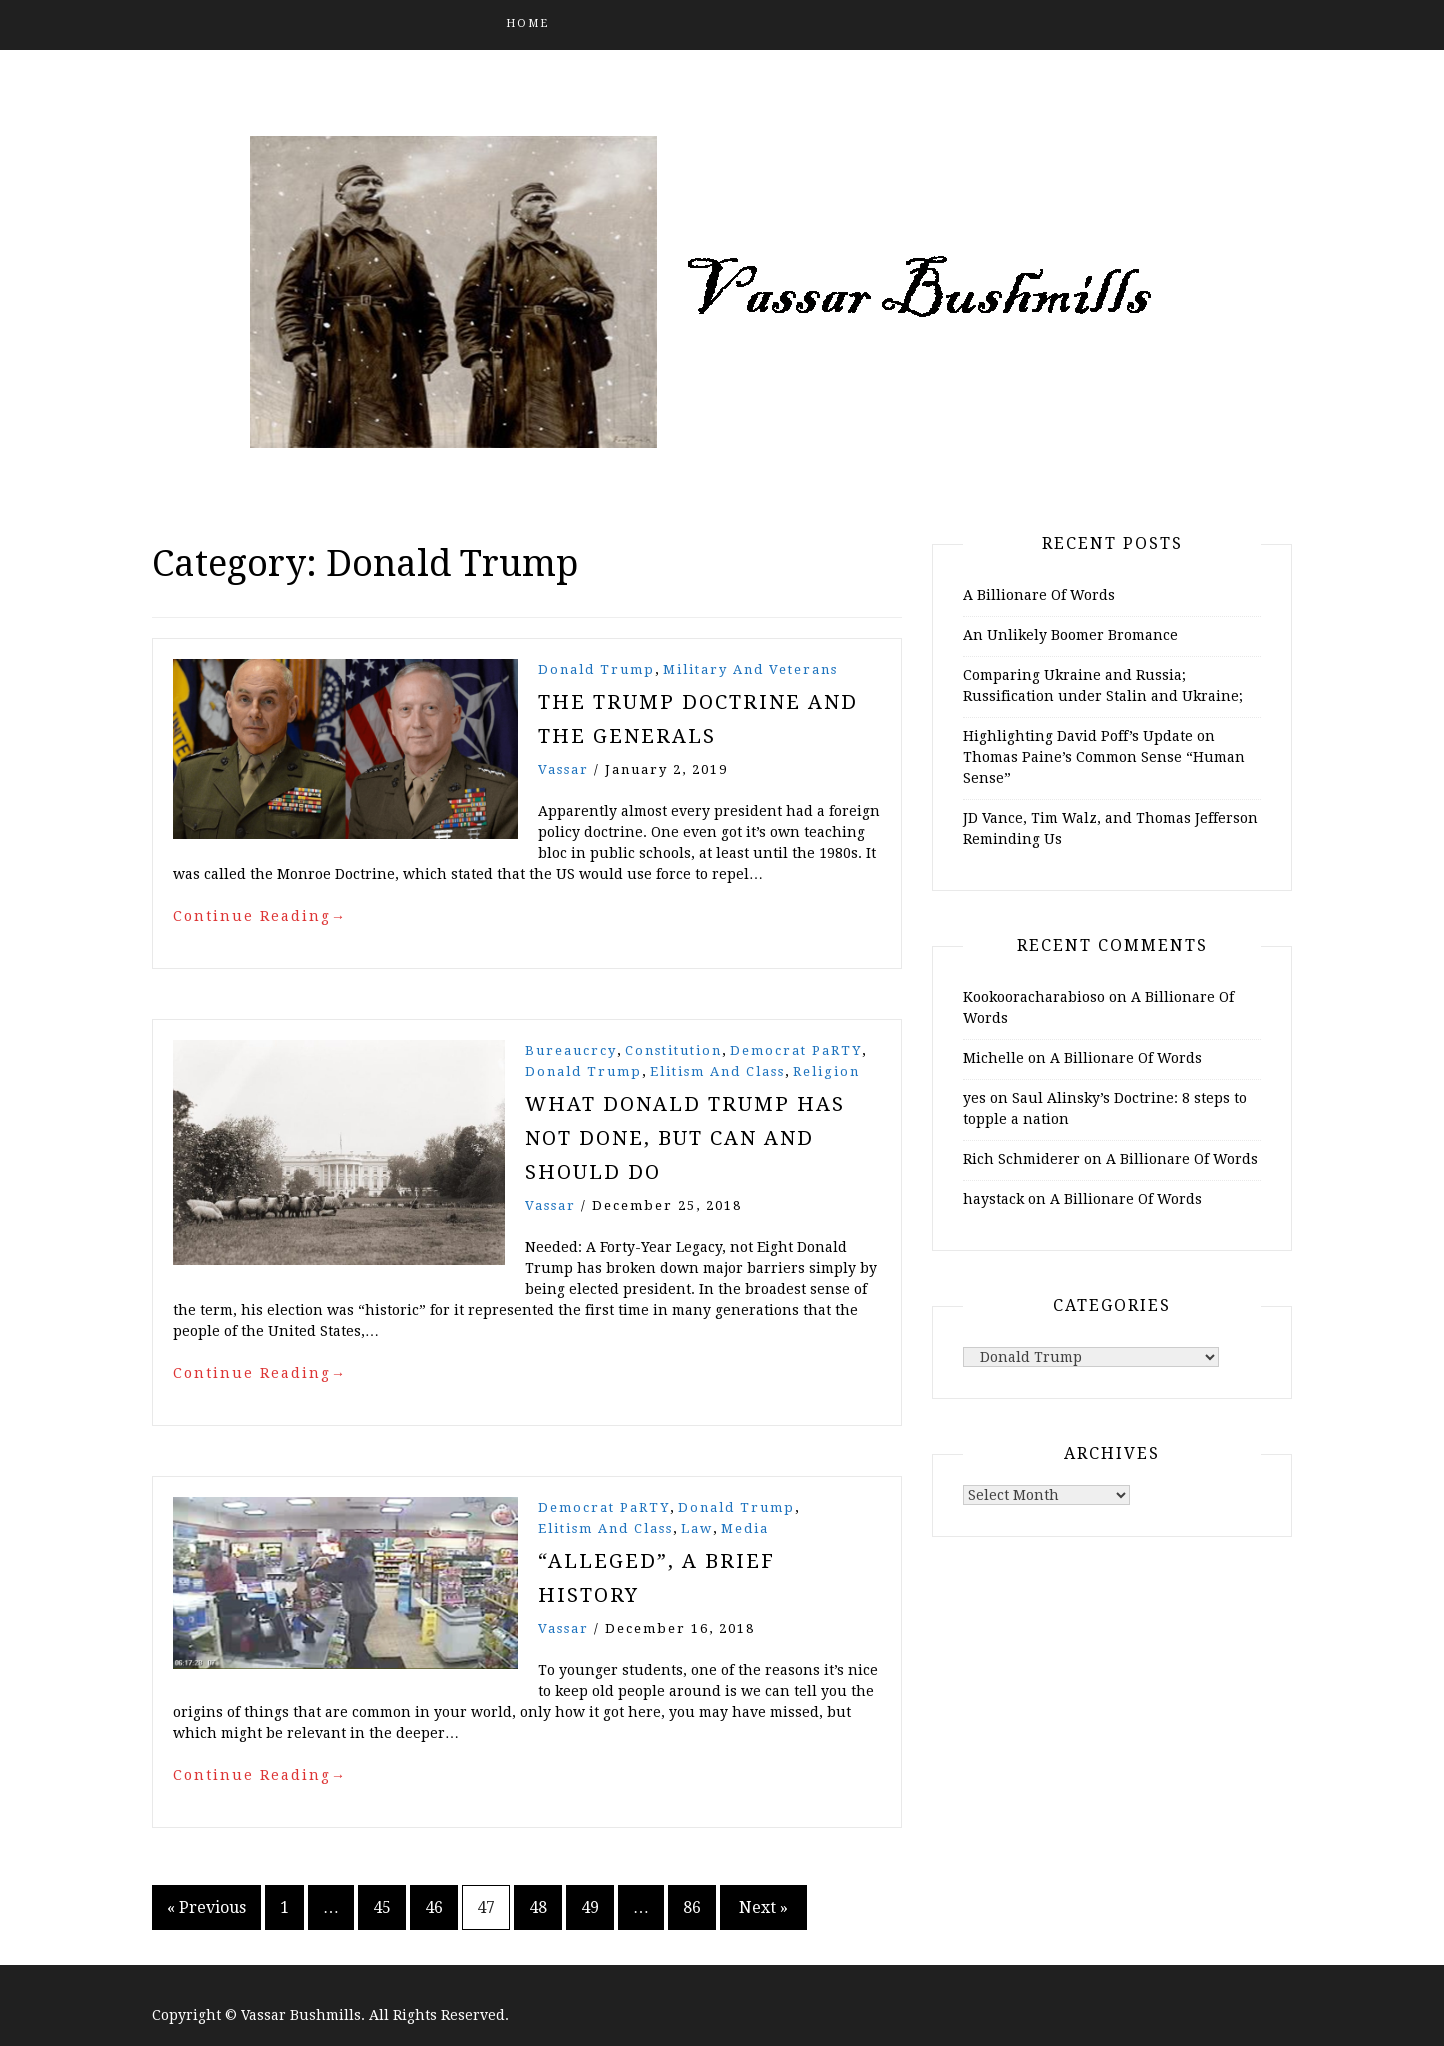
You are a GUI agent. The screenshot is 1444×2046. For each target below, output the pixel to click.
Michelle (993, 1058)
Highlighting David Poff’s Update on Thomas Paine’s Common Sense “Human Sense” (1104, 757)
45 (382, 1907)
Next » (763, 1907)
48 (538, 1907)
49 (590, 1907)
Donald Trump (596, 669)
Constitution (673, 1050)
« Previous (206, 1907)
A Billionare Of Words (1039, 595)
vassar (563, 769)
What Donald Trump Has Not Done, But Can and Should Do (685, 1138)
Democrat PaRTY (796, 1050)
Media (745, 1528)
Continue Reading (260, 916)
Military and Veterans (750, 669)
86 (692, 1907)
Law (697, 1528)
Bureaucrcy (571, 1050)
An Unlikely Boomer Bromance (1070, 635)
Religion (826, 1071)
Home (527, 23)
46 (434, 1907)
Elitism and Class (717, 1071)
